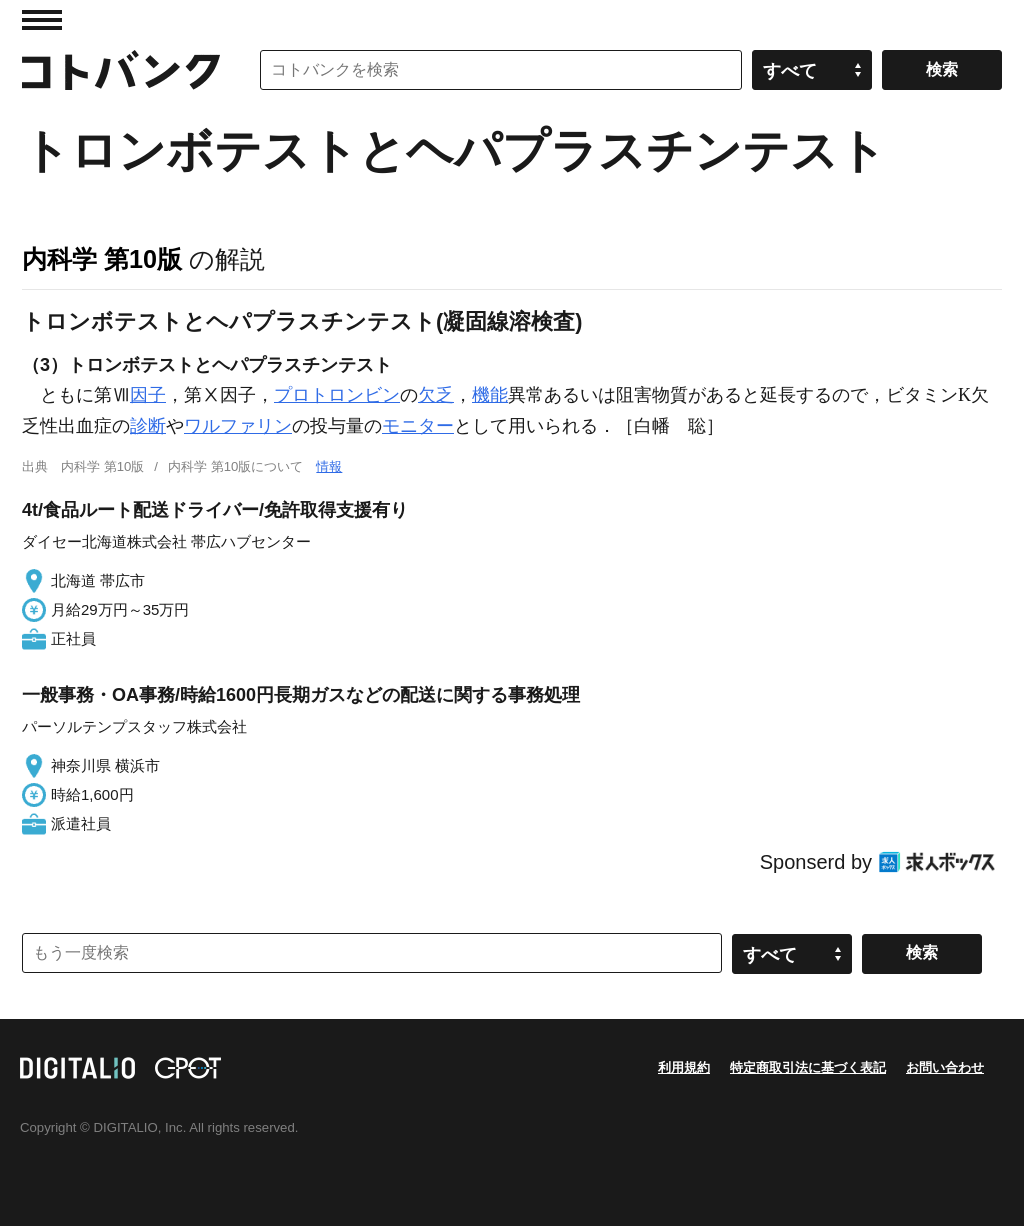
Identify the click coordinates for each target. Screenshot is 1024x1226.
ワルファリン (238, 426)
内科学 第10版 (102, 259)
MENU (42, 20)
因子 (148, 395)
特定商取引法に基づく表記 (808, 1067)
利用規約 (684, 1067)
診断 (148, 426)
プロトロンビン (337, 395)
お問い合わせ (945, 1067)
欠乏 (436, 395)
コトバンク (121, 70)
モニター (418, 426)
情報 (329, 466)
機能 (490, 395)
